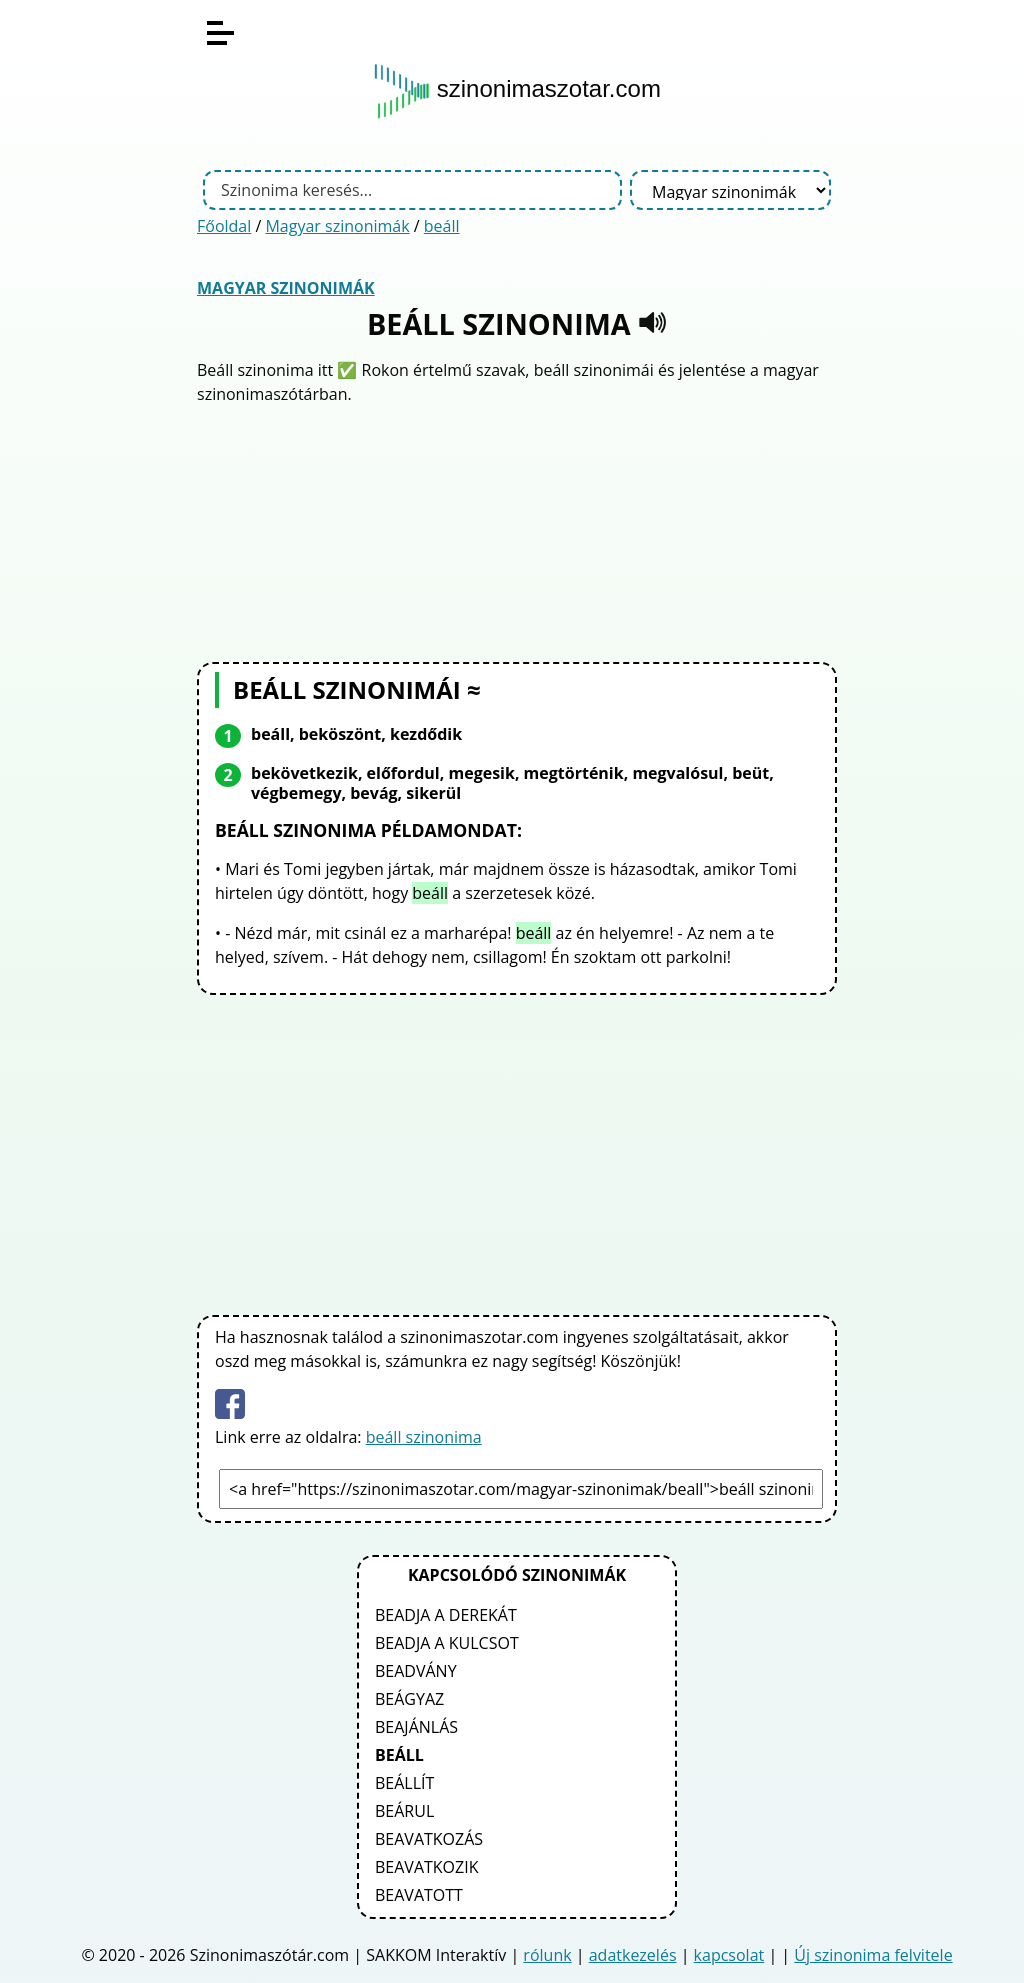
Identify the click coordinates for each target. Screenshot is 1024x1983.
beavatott (419, 1895)
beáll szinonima (424, 1437)
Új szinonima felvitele (873, 1955)
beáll (442, 226)
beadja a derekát (446, 1615)
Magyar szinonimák (337, 226)
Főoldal (224, 226)
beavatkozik (426, 1867)
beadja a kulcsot (447, 1643)
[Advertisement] (517, 531)
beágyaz (409, 1699)
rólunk (547, 1955)
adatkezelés (633, 1955)
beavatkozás (429, 1839)
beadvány (416, 1671)
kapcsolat (729, 1955)
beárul (404, 1811)
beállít (404, 1783)
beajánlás (416, 1727)
